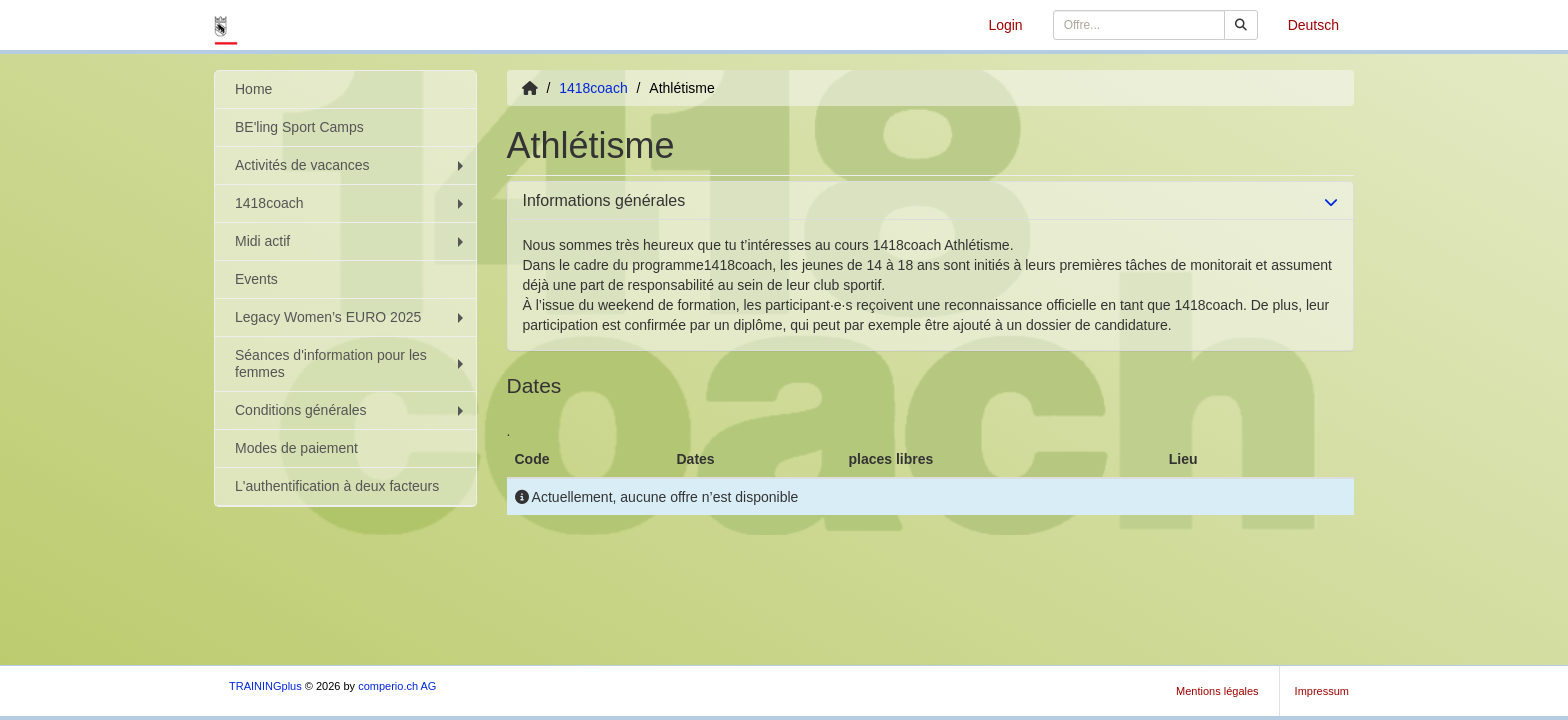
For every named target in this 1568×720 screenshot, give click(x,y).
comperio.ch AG (397, 686)
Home (253, 89)
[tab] (931, 201)
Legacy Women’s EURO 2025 (351, 317)
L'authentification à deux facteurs (337, 486)
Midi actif (351, 241)
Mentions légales (1217, 691)
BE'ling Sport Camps (299, 127)
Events (256, 279)
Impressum (1322, 691)
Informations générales (604, 200)
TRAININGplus (265, 686)
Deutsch (1313, 25)
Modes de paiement (296, 448)
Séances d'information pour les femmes (351, 363)
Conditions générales (351, 410)
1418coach (351, 203)
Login (1005, 25)
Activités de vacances (351, 165)
